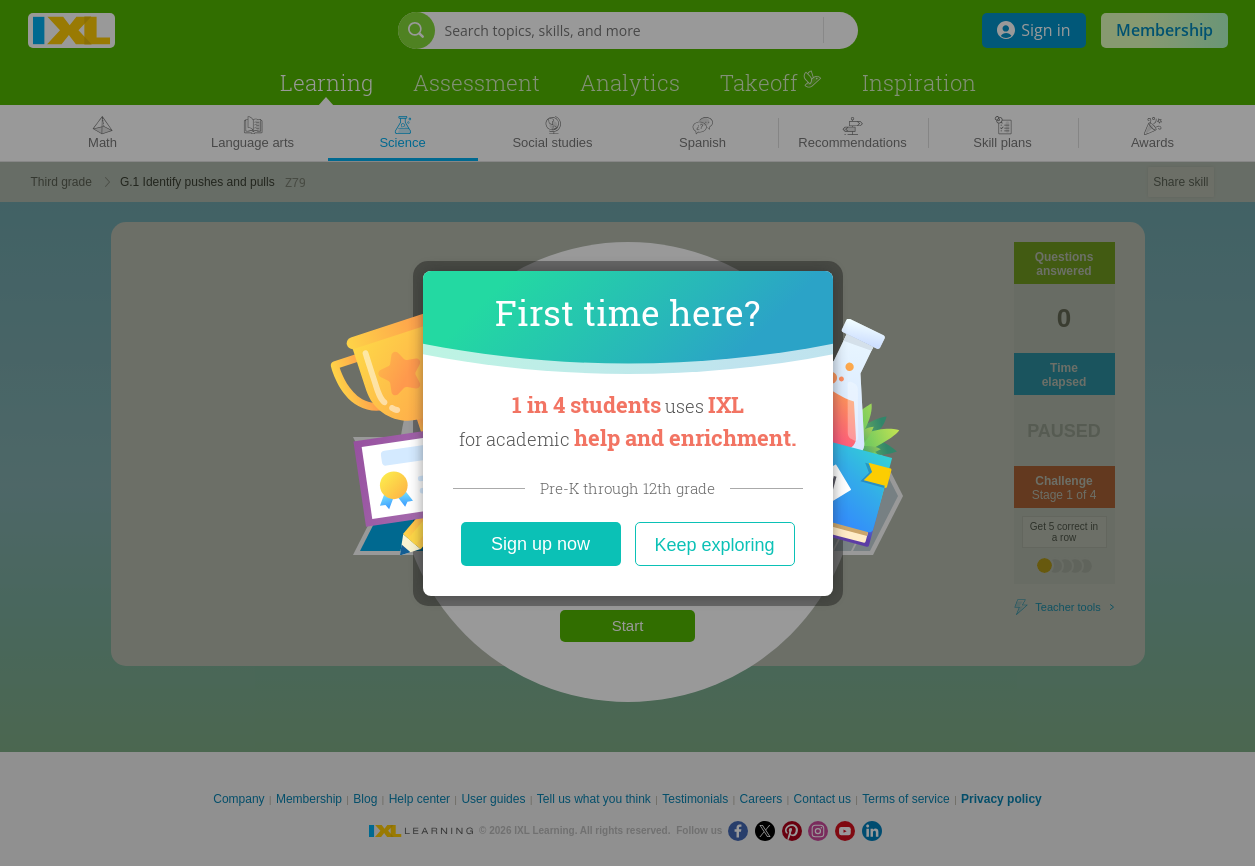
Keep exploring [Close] (714, 545)
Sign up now (540, 544)
